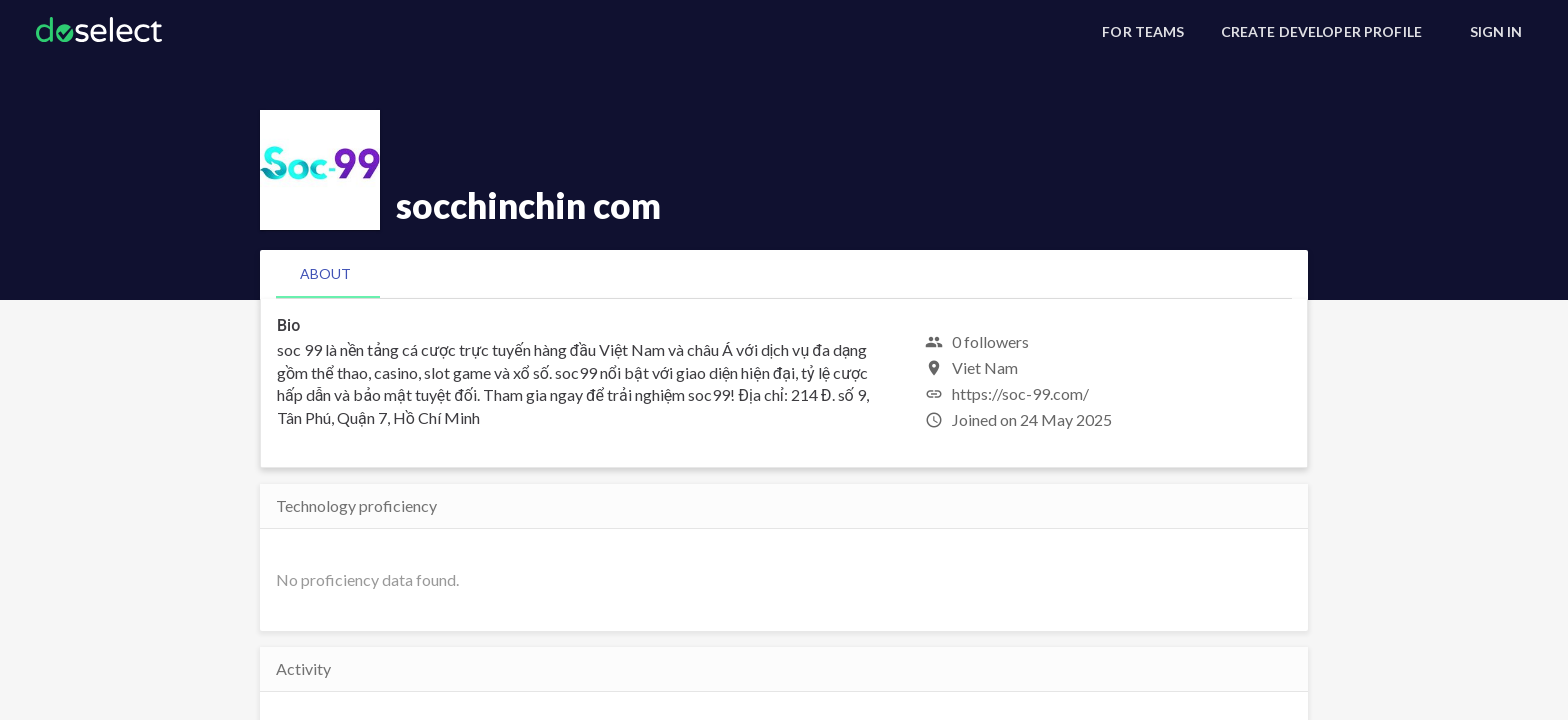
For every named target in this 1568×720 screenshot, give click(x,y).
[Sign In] (1496, 32)
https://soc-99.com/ (1020, 393)
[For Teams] (1143, 32)
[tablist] (784, 274)
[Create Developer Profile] (1321, 32)
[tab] (325, 274)
